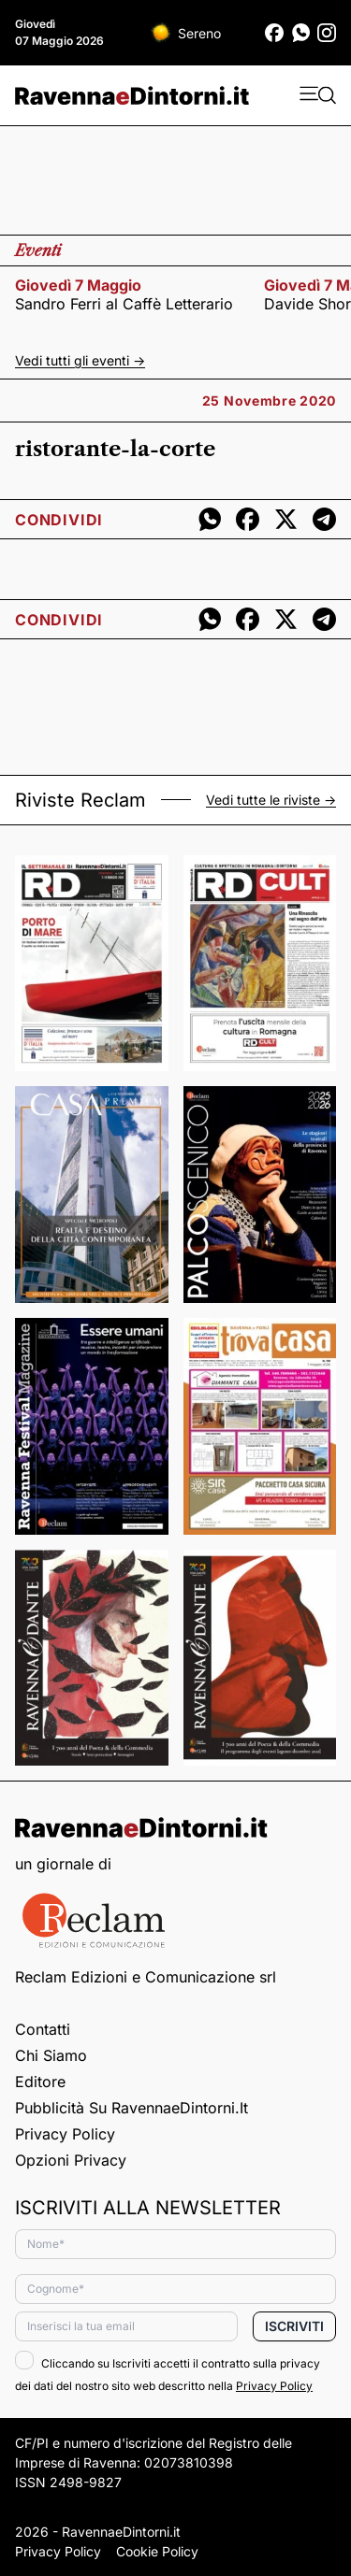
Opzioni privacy (70, 2160)
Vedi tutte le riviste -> (271, 800)
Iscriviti (294, 2326)
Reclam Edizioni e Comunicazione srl (145, 1977)
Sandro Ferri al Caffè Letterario (124, 303)
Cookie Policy (157, 2551)
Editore (40, 2081)
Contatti (42, 2029)
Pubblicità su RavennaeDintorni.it (131, 2107)
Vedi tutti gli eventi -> (80, 360)
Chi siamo (51, 2055)
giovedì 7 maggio (78, 285)
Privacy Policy (65, 2134)
